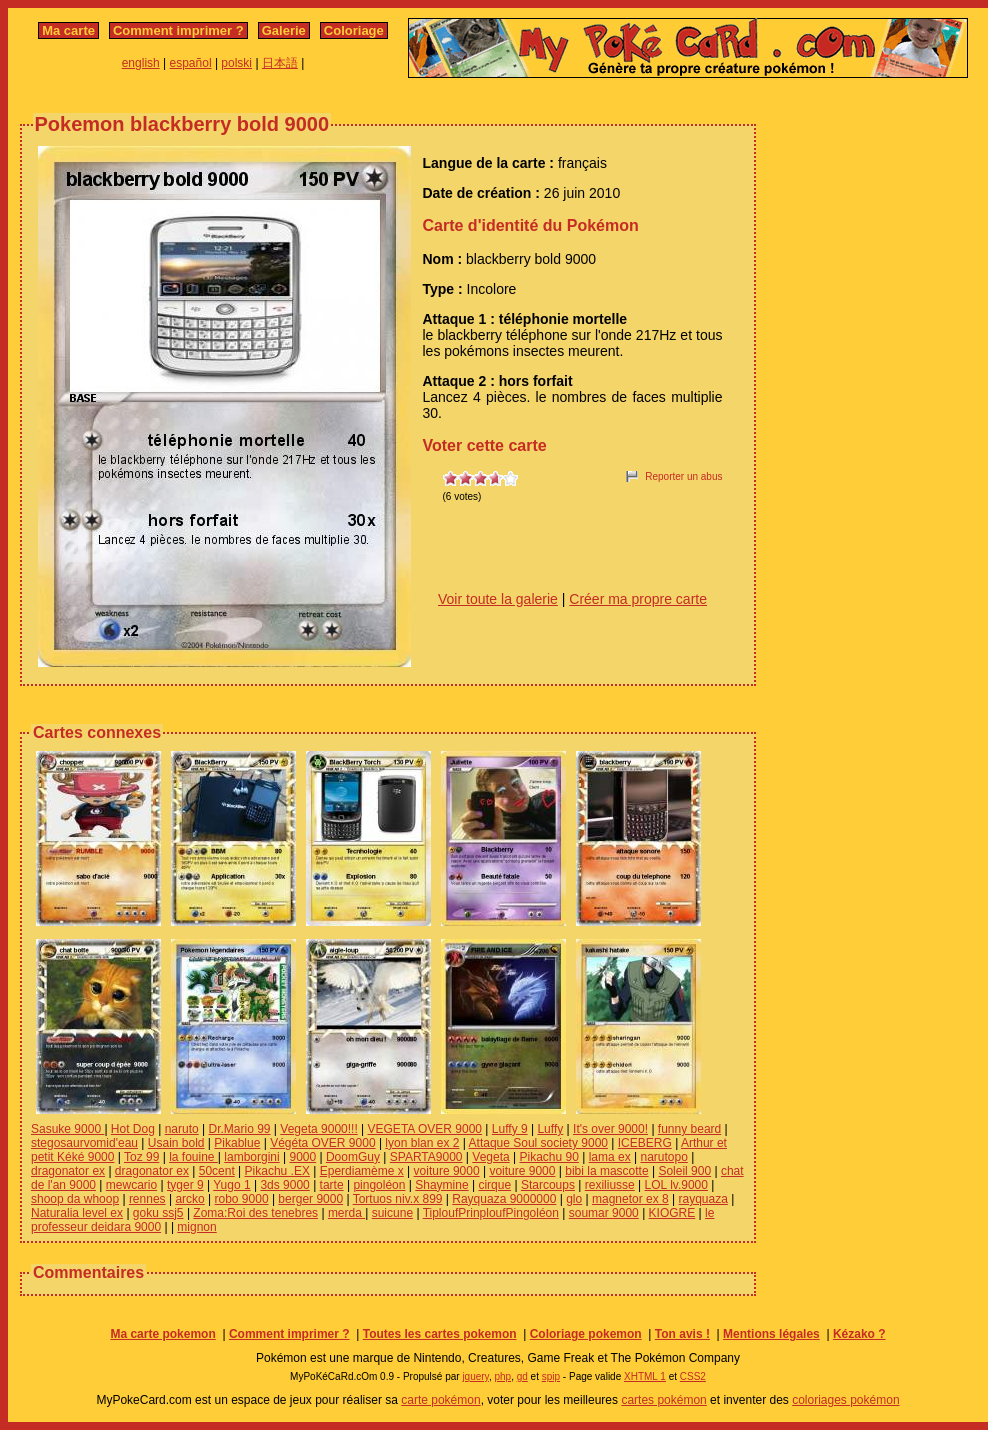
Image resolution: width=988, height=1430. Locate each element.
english (141, 63)
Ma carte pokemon (162, 1334)
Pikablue (237, 1143)
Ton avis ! (682, 1334)
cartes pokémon (663, 1400)
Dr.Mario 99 (240, 1129)
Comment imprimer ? (178, 30)
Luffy (550, 1129)
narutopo (663, 1157)
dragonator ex (68, 1171)
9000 (302, 1157)
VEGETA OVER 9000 (425, 1129)
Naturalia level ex (77, 1213)
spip (551, 1376)
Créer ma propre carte (638, 599)
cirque (494, 1185)
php (502, 1376)
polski (236, 63)
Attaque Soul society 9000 (538, 1143)
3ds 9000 (284, 1185)
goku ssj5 (158, 1213)
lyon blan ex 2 (422, 1143)
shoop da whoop (75, 1199)
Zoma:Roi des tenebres (255, 1213)
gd (522, 1376)
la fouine (193, 1157)
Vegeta (490, 1157)
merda (346, 1213)
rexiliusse (610, 1185)
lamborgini (251, 1157)
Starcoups (548, 1185)
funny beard (689, 1129)
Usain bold (176, 1143)
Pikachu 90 (548, 1157)
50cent (217, 1171)
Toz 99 (141, 1157)
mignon (196, 1227)
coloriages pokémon (845, 1400)
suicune (392, 1213)
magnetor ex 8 (630, 1199)
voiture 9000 (447, 1171)
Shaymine (441, 1185)
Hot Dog (133, 1129)
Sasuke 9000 (67, 1129)
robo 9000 (242, 1199)
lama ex (610, 1157)
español (191, 63)
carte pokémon (440, 1400)
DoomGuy (353, 1157)
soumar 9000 (604, 1213)
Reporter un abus (683, 476)
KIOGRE (672, 1213)
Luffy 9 (510, 1129)
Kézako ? (859, 1334)
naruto (182, 1129)
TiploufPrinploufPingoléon (491, 1213)
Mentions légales (771, 1334)
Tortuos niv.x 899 (398, 1199)
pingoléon (379, 1185)
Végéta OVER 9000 (322, 1143)
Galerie (284, 30)
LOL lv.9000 (676, 1185)
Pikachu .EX (277, 1171)
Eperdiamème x (362, 1171)
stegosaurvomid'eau (84, 1143)
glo (574, 1199)
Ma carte (68, 30)
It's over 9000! (610, 1129)
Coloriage (354, 30)
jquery (475, 1376)
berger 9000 (310, 1199)
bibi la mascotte (606, 1171)
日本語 (280, 63)
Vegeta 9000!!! (318, 1129)
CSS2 (693, 1376)
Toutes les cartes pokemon (440, 1334)
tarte (332, 1185)
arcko (189, 1199)
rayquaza (703, 1199)
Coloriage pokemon (586, 1334)
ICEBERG (645, 1143)
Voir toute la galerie (498, 599)
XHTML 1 (645, 1376)
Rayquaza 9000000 (504, 1199)
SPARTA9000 (426, 1157)
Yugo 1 (231, 1185)
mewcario (131, 1185)
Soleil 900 (684, 1171)
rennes (147, 1199)
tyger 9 (185, 1185)
